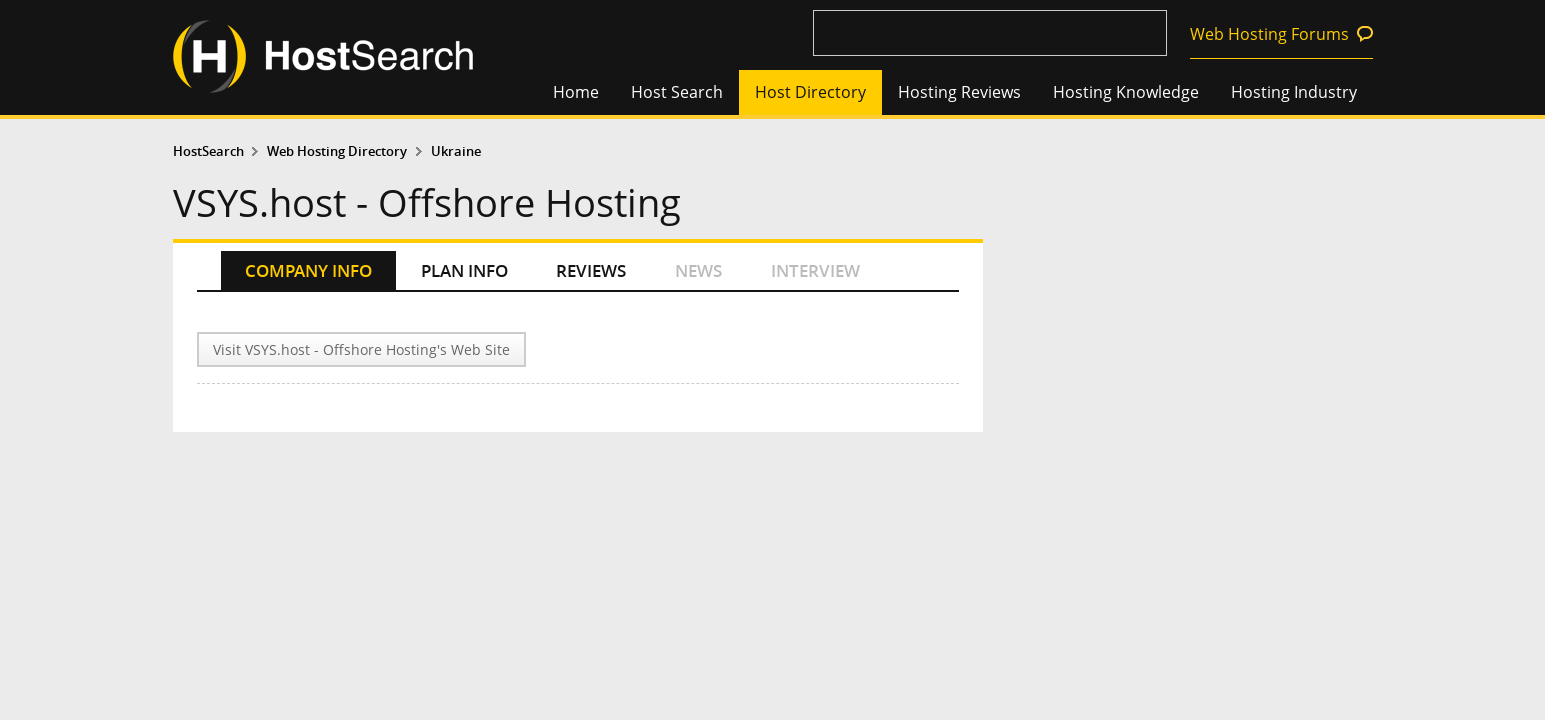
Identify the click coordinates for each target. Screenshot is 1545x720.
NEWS (698, 270)
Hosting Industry (1294, 92)
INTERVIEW (815, 270)
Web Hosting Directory (337, 151)
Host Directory (810, 92)
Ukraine (456, 151)
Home (576, 92)
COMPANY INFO (308, 270)
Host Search (677, 92)
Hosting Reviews (959, 92)
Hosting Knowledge (1126, 92)
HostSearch (208, 151)
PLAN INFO (464, 270)
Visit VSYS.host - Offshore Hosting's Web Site (361, 349)
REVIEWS (591, 270)
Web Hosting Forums (1269, 34)
